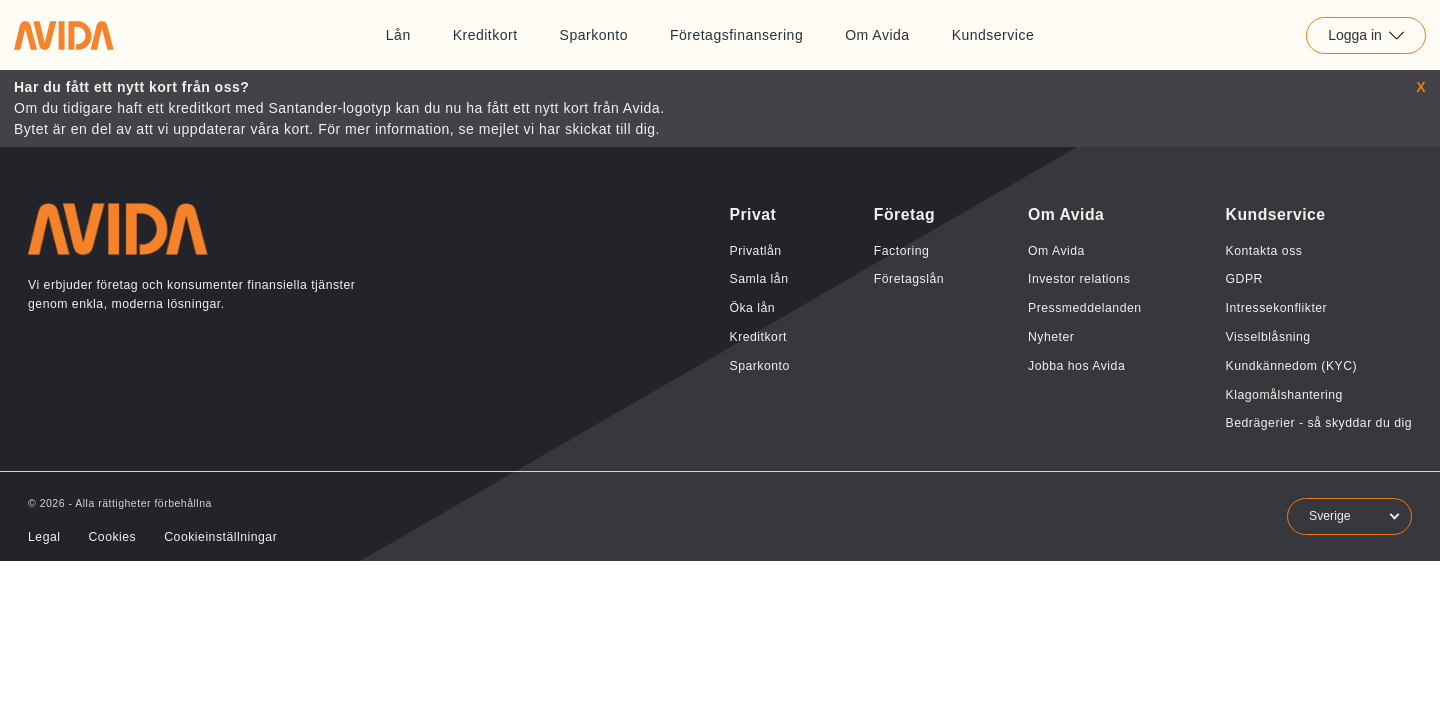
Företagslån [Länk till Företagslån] (909, 279)
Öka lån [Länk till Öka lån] (752, 308)
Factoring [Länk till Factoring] (902, 251)
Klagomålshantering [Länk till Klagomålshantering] (1284, 395)
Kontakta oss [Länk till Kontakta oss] (1264, 251)
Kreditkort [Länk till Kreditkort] (485, 35)
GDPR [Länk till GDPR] (1244, 279)
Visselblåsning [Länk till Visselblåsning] (1268, 337)
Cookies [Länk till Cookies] (112, 537)
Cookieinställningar (220, 537)
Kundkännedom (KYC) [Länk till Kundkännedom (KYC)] (1292, 366)
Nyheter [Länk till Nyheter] (1051, 337)
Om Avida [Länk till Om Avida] (877, 35)
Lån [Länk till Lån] (398, 35)
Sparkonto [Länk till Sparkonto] (594, 35)
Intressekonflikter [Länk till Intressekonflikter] (1277, 308)
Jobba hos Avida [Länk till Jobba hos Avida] (1076, 366)
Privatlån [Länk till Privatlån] (755, 251)
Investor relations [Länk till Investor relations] (1079, 279)
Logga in (1366, 35)
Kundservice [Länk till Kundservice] (993, 35)
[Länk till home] (64, 35)
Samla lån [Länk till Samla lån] (758, 279)
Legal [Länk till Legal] (44, 537)
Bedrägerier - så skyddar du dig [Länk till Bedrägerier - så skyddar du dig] (1319, 423)
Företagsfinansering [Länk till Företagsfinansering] (736, 35)
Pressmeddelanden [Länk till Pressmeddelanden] (1085, 308)
